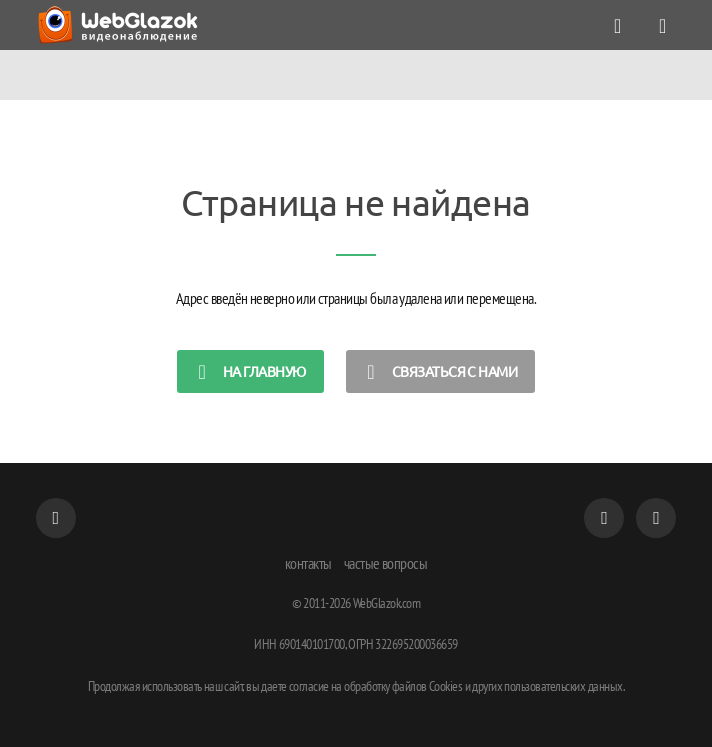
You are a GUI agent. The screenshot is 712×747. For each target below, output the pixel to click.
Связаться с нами (437, 371)
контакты (308, 563)
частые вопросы (386, 563)
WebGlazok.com (387, 603)
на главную (247, 371)
